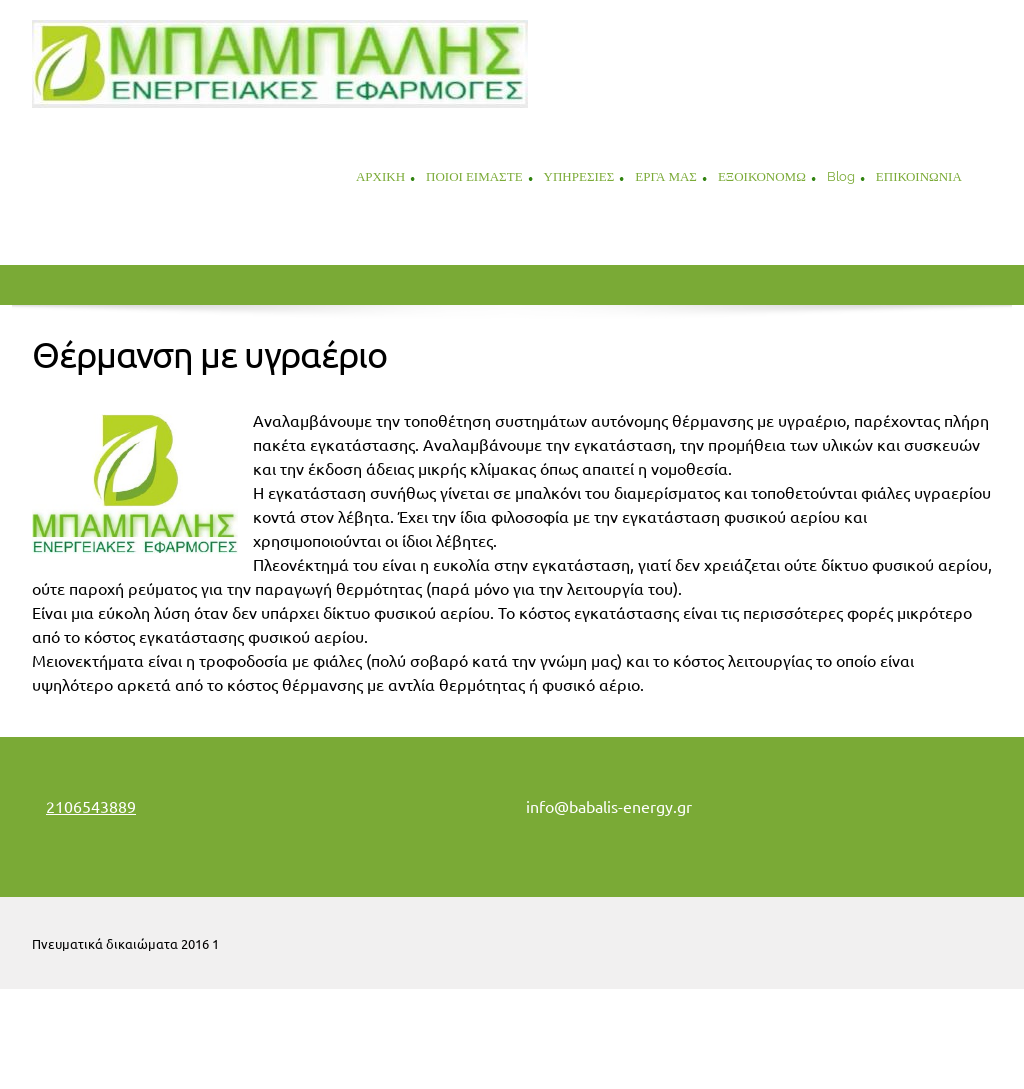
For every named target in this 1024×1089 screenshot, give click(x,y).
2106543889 (91, 807)
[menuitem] (380, 179)
